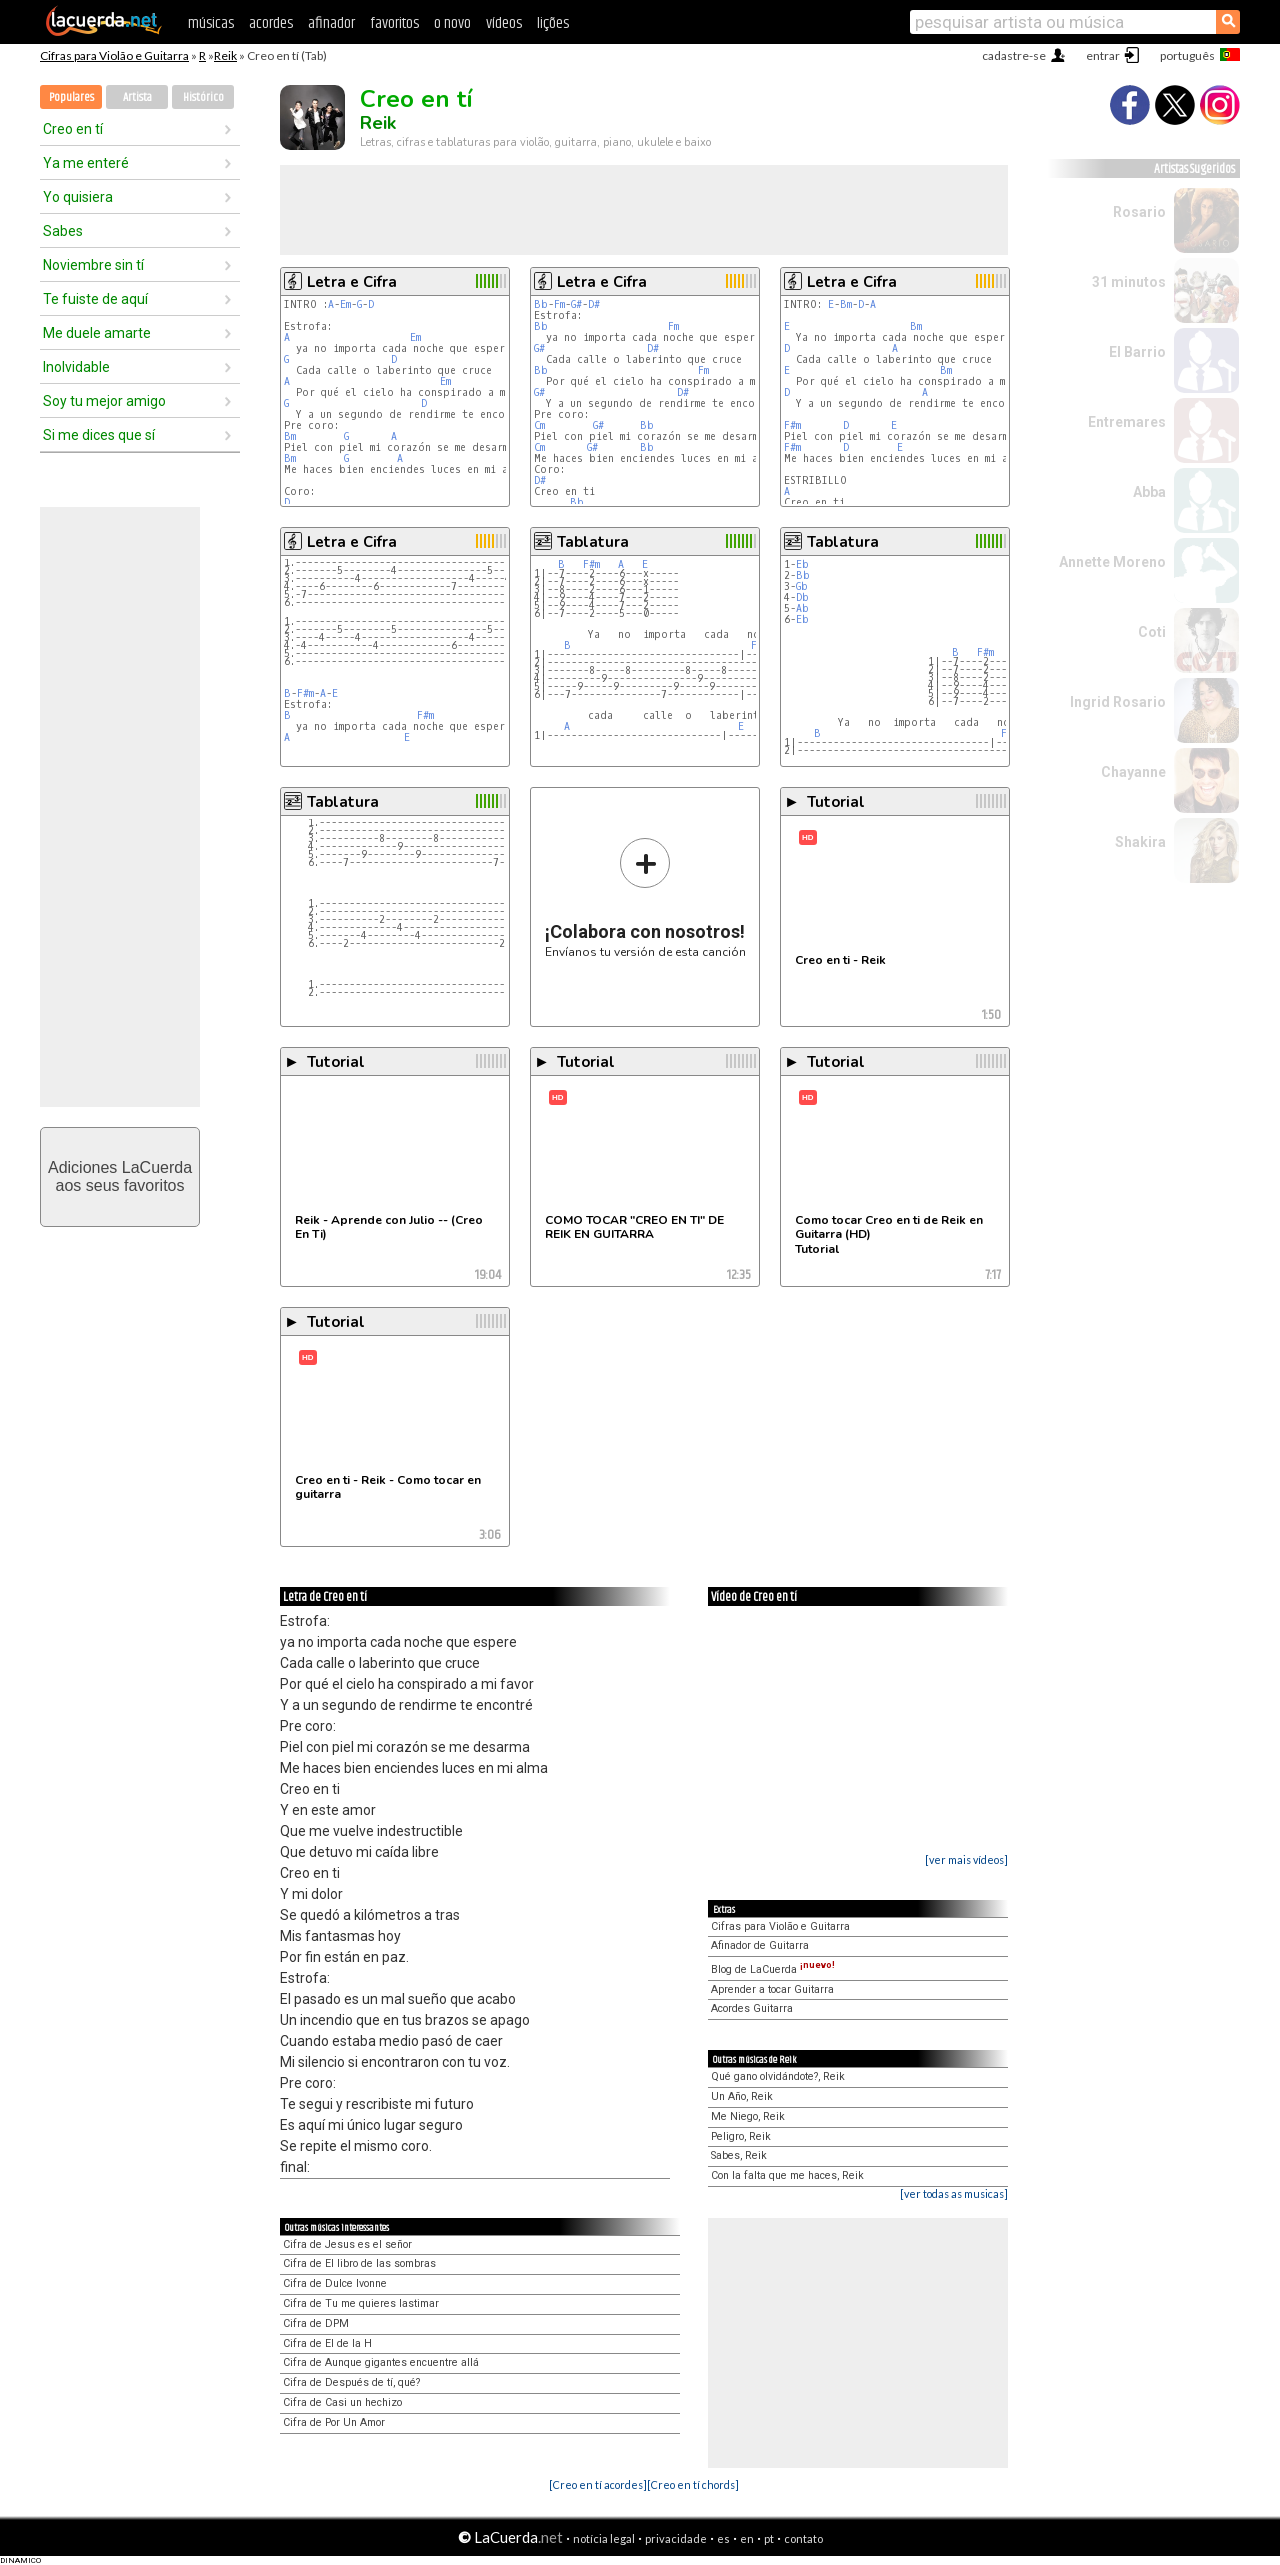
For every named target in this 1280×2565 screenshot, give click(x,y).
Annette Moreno (1112, 562)
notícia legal (604, 2538)
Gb (802, 586)
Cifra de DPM (316, 2323)
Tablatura (593, 542)
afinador (331, 23)
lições (553, 23)
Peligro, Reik (741, 2136)
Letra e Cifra (352, 282)
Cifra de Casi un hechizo (342, 2402)
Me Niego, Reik (748, 2116)
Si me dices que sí (99, 435)
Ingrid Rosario (1118, 702)
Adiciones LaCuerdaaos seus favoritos (120, 1176)
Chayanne (1133, 772)
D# (594, 304)
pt (769, 2538)
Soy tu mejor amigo (104, 401)
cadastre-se (1014, 55)
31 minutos (1129, 282)
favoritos (394, 23)
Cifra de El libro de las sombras (359, 2263)
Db (802, 597)
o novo (452, 23)
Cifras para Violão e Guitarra (114, 55)
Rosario (1139, 212)
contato (803, 2538)
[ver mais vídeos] (966, 1859)
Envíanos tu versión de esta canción (645, 897)
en (747, 2538)
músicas (211, 23)
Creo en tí (73, 129)
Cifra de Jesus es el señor (347, 2244)
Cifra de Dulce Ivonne (335, 2283)
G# (576, 304)
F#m (792, 425)
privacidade (676, 2538)
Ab (802, 608)
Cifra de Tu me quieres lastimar (361, 2303)
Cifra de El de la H (327, 2343)
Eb (802, 564)
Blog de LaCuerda (773, 1969)
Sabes (63, 231)
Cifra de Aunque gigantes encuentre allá (381, 2362)
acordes (271, 23)
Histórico (203, 97)
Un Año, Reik (742, 2096)
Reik (225, 55)
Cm (539, 425)
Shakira (1140, 842)
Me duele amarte (97, 333)
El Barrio (1137, 352)
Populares (71, 97)
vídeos (504, 23)
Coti (1152, 632)
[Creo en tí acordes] (598, 2484)
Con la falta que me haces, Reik (787, 2175)
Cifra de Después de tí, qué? (351, 2382)
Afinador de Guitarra (760, 1945)
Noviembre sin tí (93, 265)
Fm (559, 304)
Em (345, 304)
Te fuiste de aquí (95, 299)
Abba (1149, 492)
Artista (137, 97)
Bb (541, 304)
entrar (1103, 55)
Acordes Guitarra (752, 2008)
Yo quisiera (78, 197)
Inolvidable (76, 367)
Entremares (1127, 422)
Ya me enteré (86, 163)
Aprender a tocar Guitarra (772, 1989)
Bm (290, 436)
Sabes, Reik (739, 2155)
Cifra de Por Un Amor (334, 2422)
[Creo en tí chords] (693, 2484)
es (723, 2538)
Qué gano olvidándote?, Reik (778, 2076)
